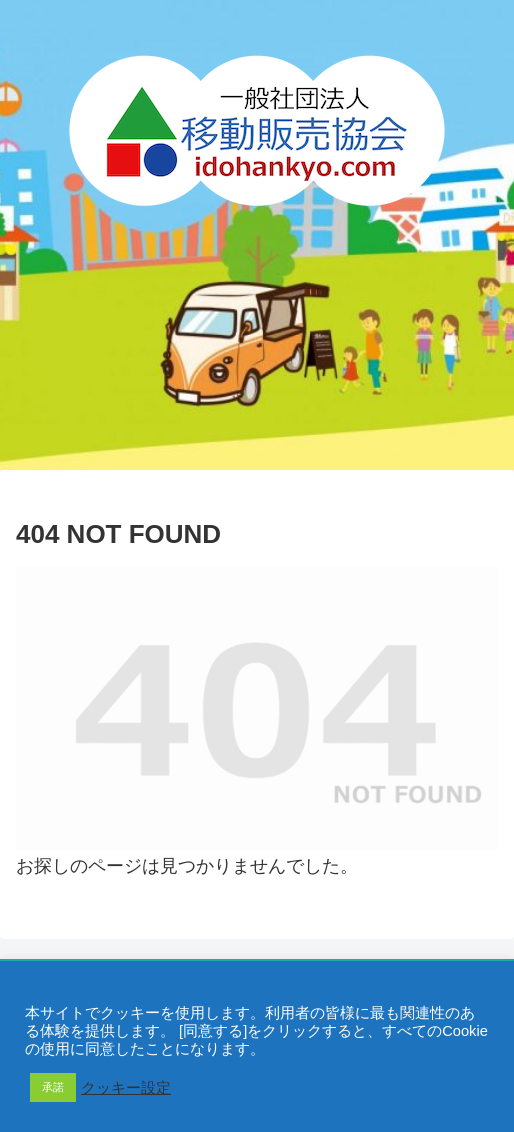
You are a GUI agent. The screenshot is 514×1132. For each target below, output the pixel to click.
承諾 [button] (53, 1087)
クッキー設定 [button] (126, 1088)
